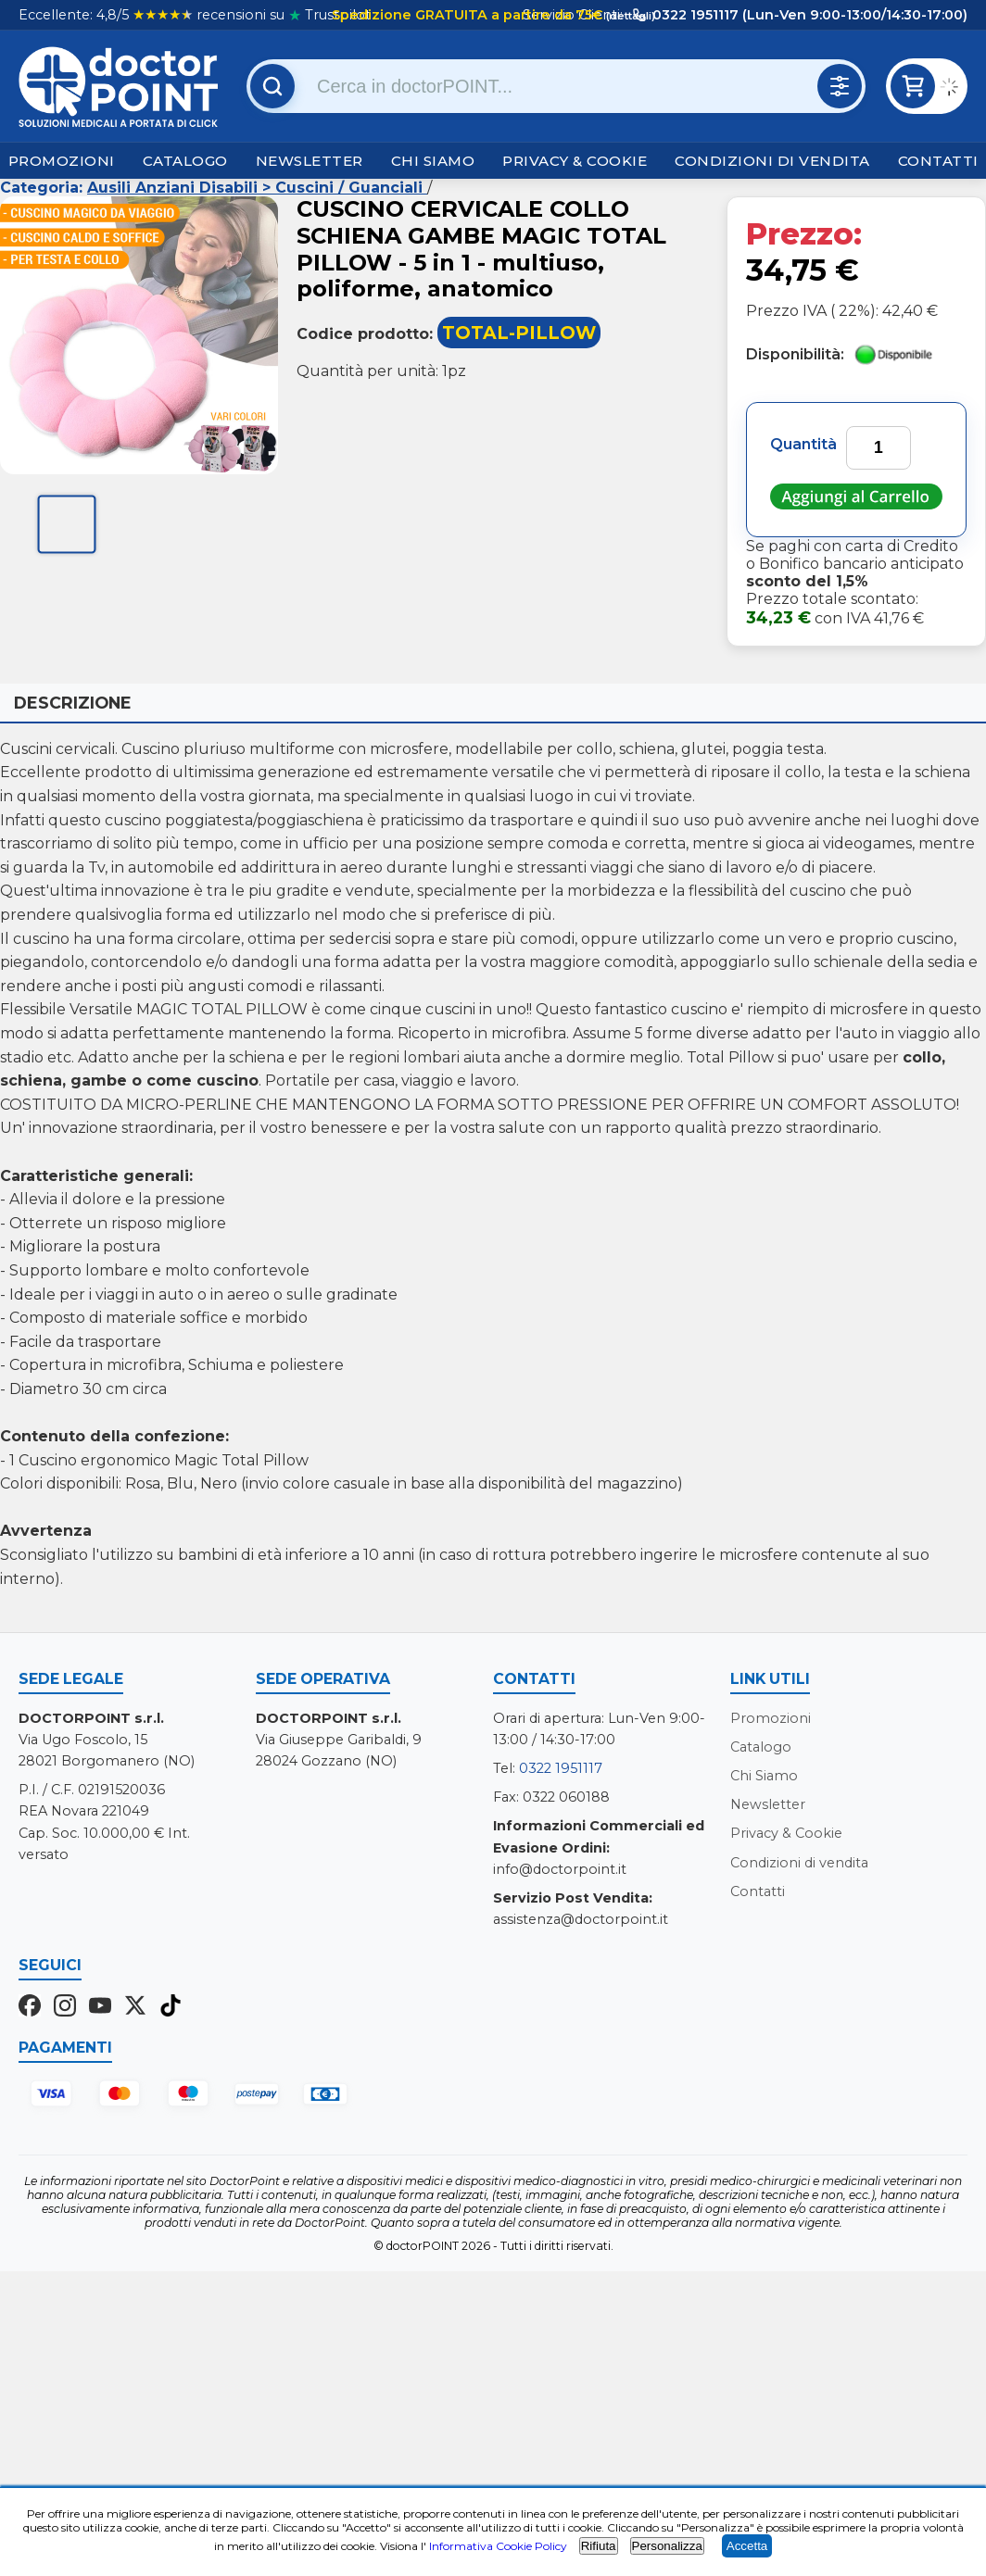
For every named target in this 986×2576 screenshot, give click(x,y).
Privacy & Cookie (574, 161)
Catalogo (185, 161)
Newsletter (309, 161)
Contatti (938, 161)
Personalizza (667, 2546)
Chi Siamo (433, 161)
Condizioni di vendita (772, 161)
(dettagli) (629, 15)
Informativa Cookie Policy (498, 2546)
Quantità (803, 444)
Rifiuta (598, 2546)
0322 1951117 (560, 1768)
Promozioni (61, 161)
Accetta (747, 2546)
